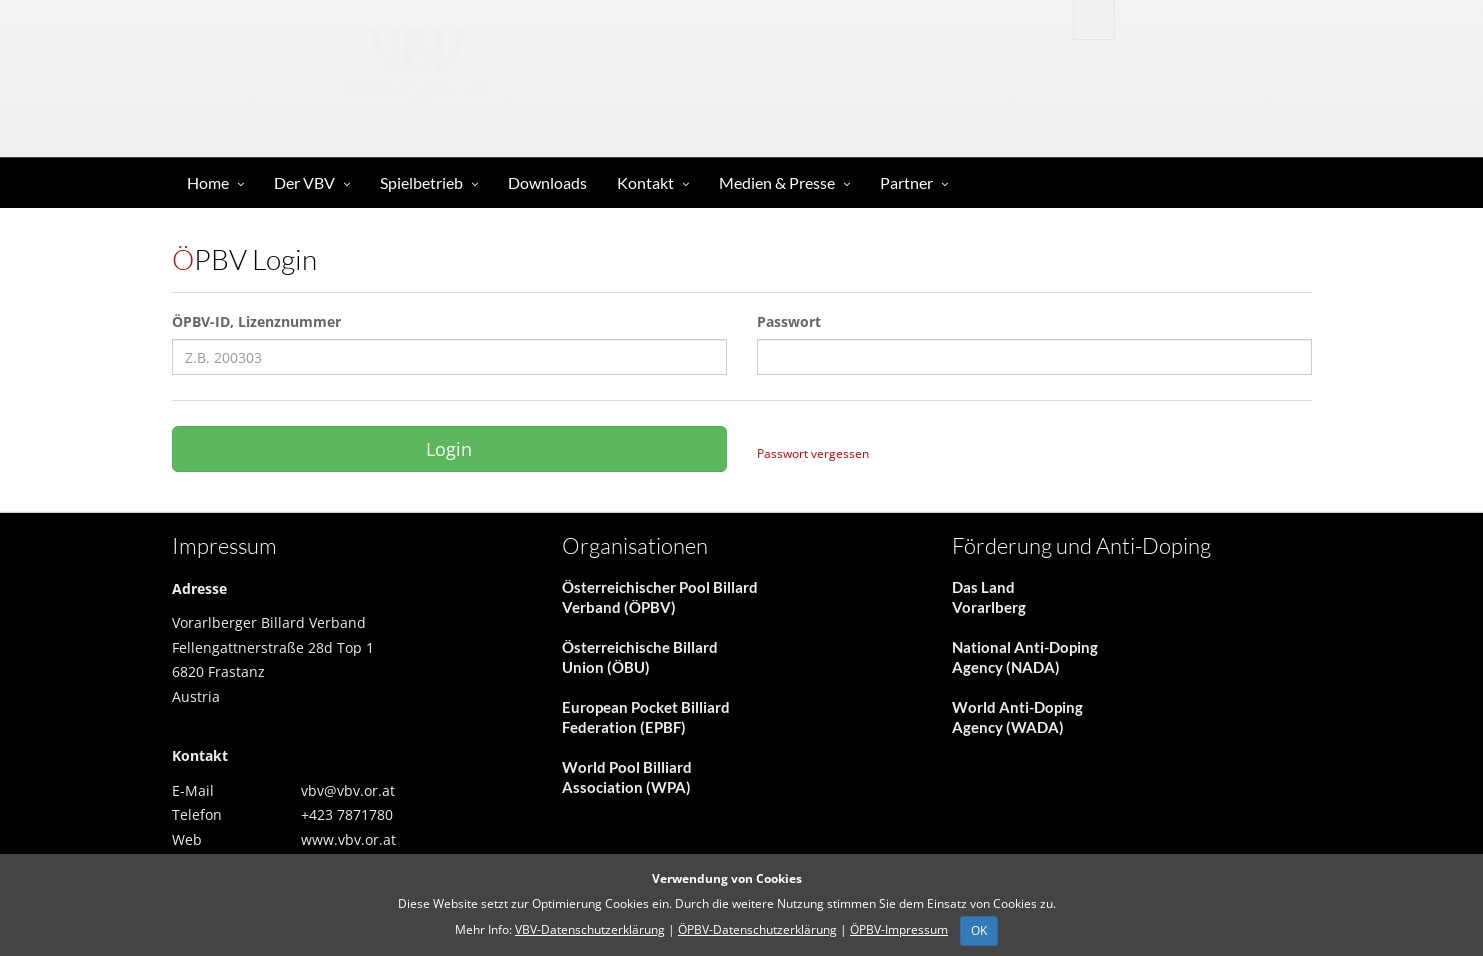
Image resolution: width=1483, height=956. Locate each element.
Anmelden (1194, 18)
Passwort (789, 321)
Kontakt (645, 182)
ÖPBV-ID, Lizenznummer (256, 321)
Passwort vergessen (813, 453)
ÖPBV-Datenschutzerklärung (757, 929)
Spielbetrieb (421, 182)
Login (449, 449)
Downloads (547, 182)
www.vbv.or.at (348, 839)
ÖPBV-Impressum (899, 929)
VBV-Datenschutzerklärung (590, 929)
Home (208, 182)
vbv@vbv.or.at (348, 790)
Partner (906, 182)
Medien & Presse (777, 182)
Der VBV (304, 182)
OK (979, 930)
